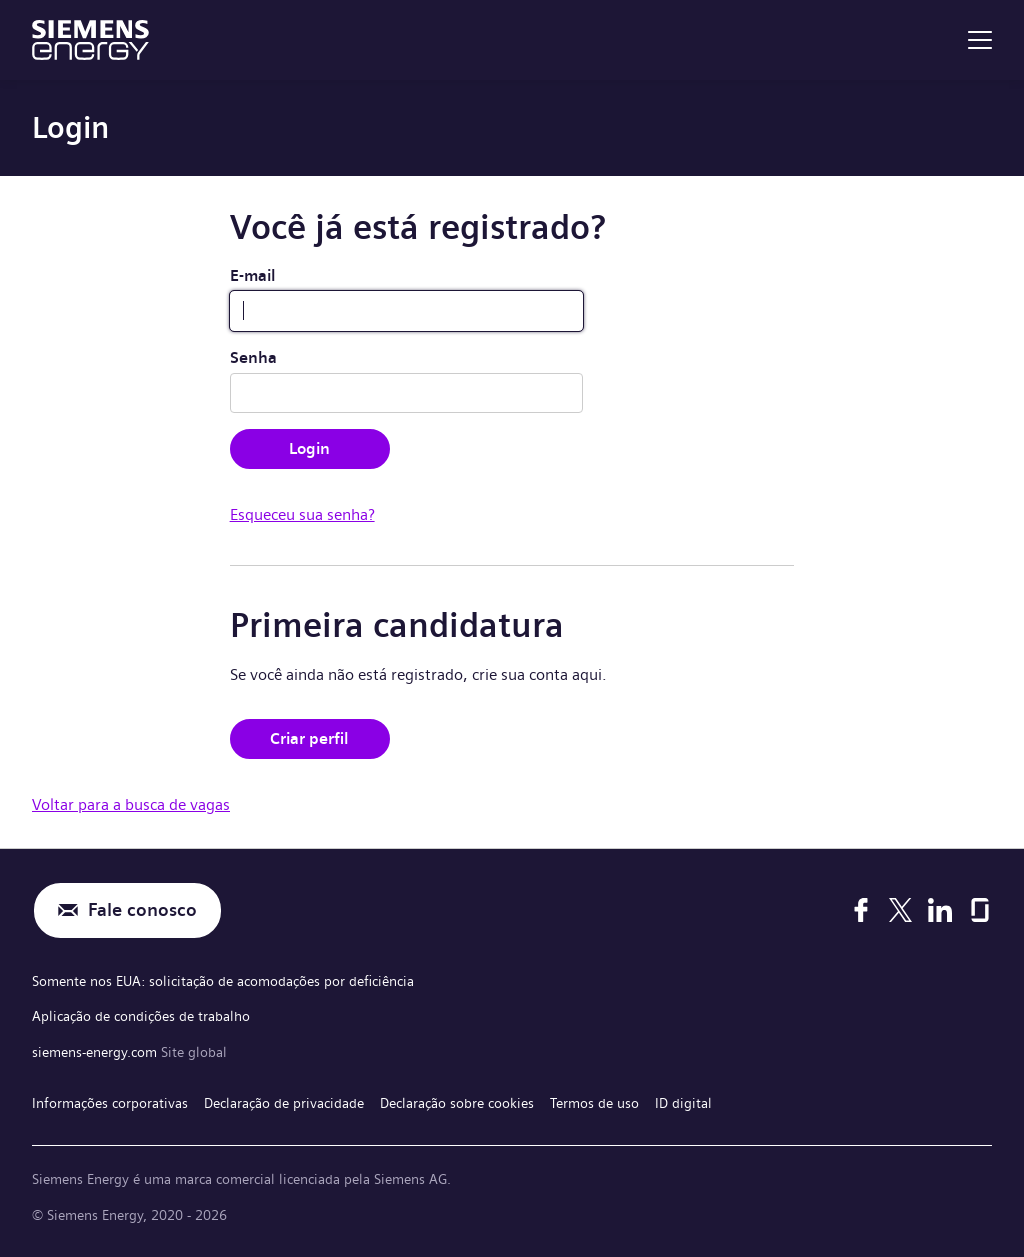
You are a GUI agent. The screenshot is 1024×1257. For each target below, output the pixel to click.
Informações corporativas (110, 1103)
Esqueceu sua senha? (302, 514)
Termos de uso (594, 1103)
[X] (900, 910)
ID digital (683, 1103)
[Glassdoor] (980, 910)
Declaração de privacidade (284, 1103)
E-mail (253, 275)
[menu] (980, 40)
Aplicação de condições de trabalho (141, 1016)
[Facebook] (861, 910)
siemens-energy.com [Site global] (96, 1052)
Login (309, 448)
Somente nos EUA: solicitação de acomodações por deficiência (223, 981)
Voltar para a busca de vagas (131, 804)
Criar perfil (309, 738)
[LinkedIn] (940, 910)
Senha (253, 357)
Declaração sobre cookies (457, 1103)
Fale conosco (142, 910)
